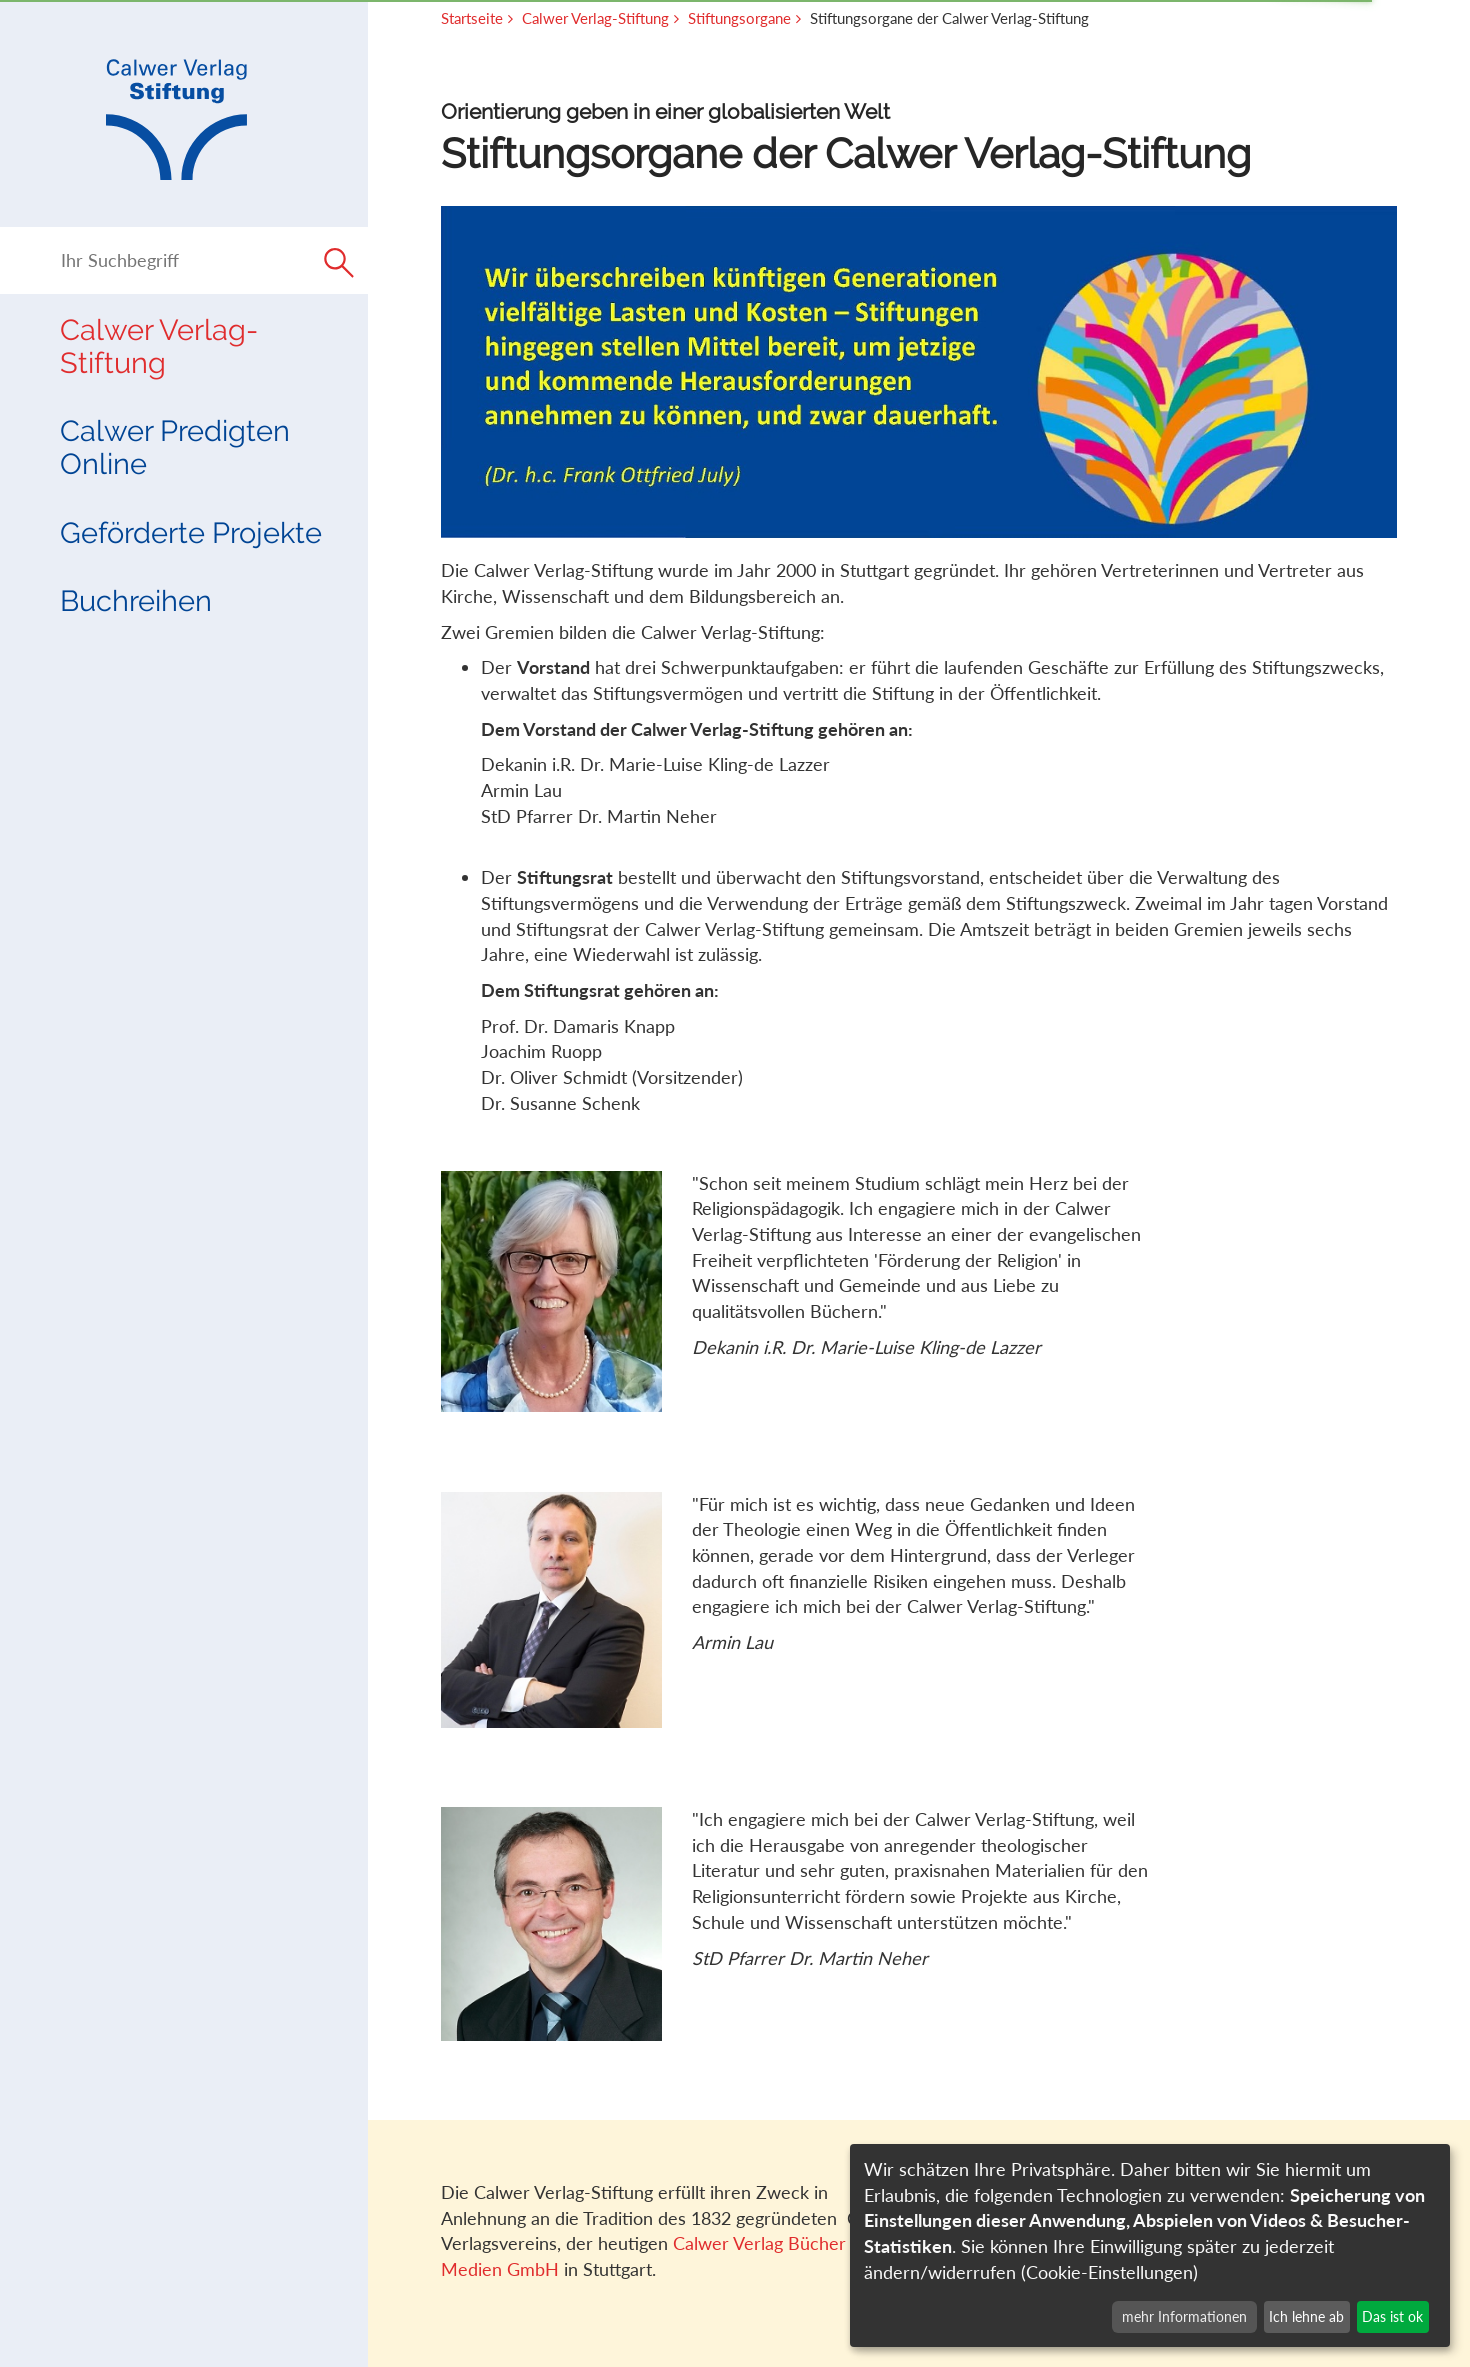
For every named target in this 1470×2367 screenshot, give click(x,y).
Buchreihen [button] (136, 600)
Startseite (472, 18)
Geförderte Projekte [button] (191, 532)
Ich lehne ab (1306, 2316)
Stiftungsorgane (739, 18)
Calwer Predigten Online (175, 447)
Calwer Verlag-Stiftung (595, 18)
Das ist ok (1392, 2316)
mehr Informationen (1184, 2316)
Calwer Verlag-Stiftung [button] (159, 346)
